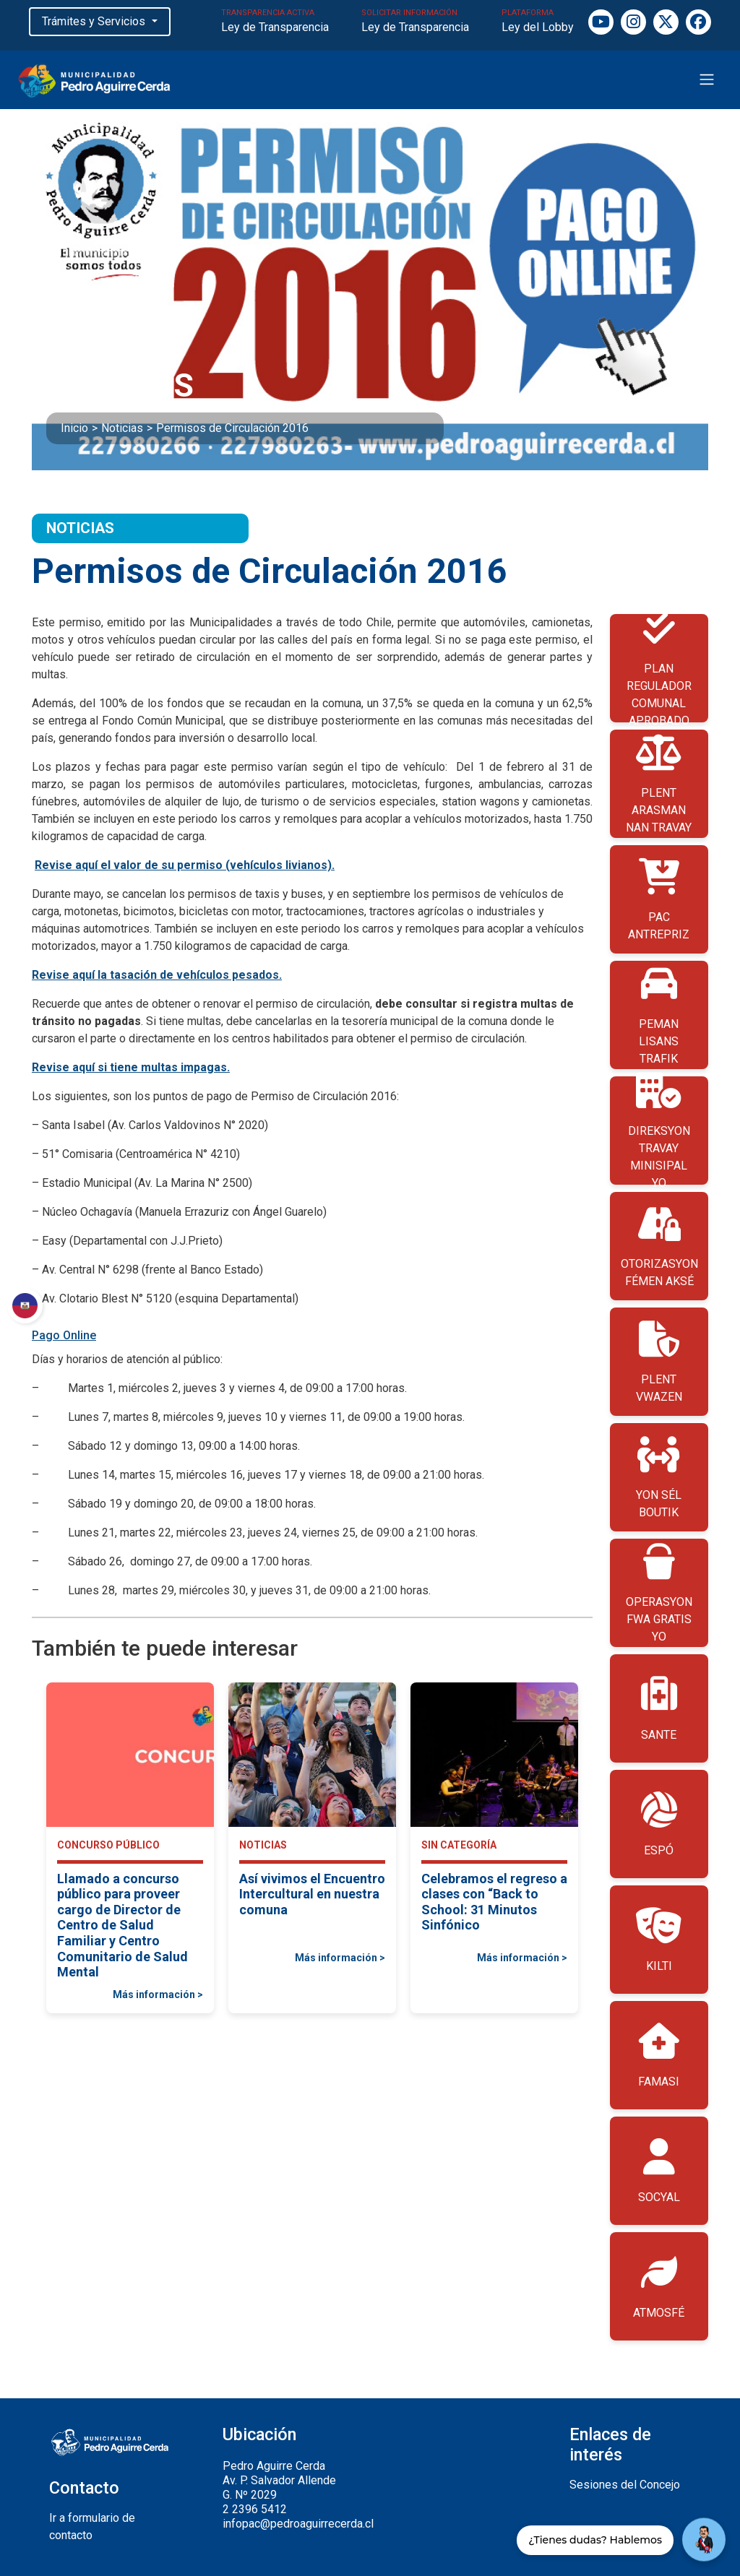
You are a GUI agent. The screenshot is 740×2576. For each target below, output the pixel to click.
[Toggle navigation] (706, 79)
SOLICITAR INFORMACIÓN (415, 22)
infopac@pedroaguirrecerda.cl (298, 2523)
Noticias (122, 428)
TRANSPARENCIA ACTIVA (275, 22)
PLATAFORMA (538, 22)
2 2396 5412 (255, 2509)
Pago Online (64, 1335)
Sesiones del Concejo (624, 2484)
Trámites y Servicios (95, 21)
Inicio (74, 428)
